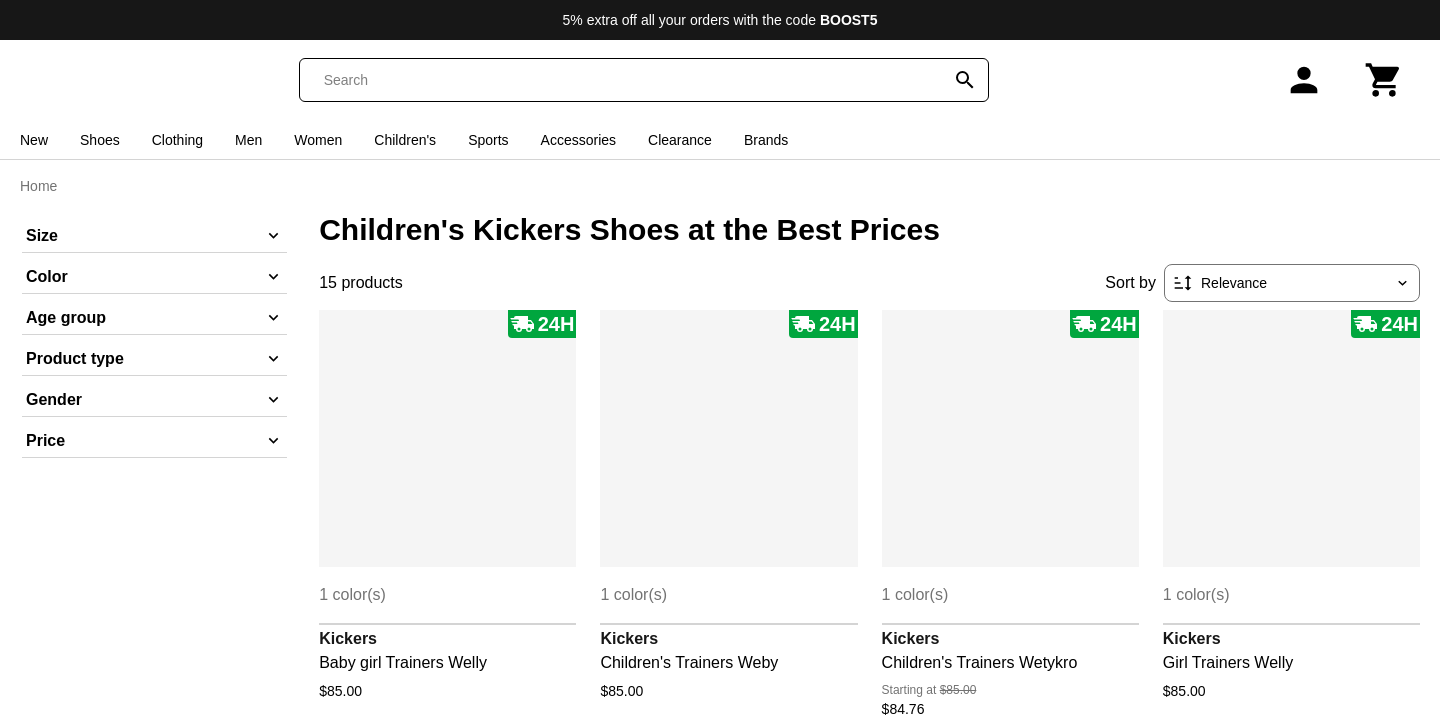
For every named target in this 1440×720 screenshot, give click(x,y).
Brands (766, 140)
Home (38, 186)
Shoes (100, 140)
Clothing (177, 140)
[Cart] (1384, 80)
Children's (405, 140)
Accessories (578, 140)
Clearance (680, 140)
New (34, 140)
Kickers (348, 638)
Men (248, 140)
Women (318, 140)
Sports (488, 140)
